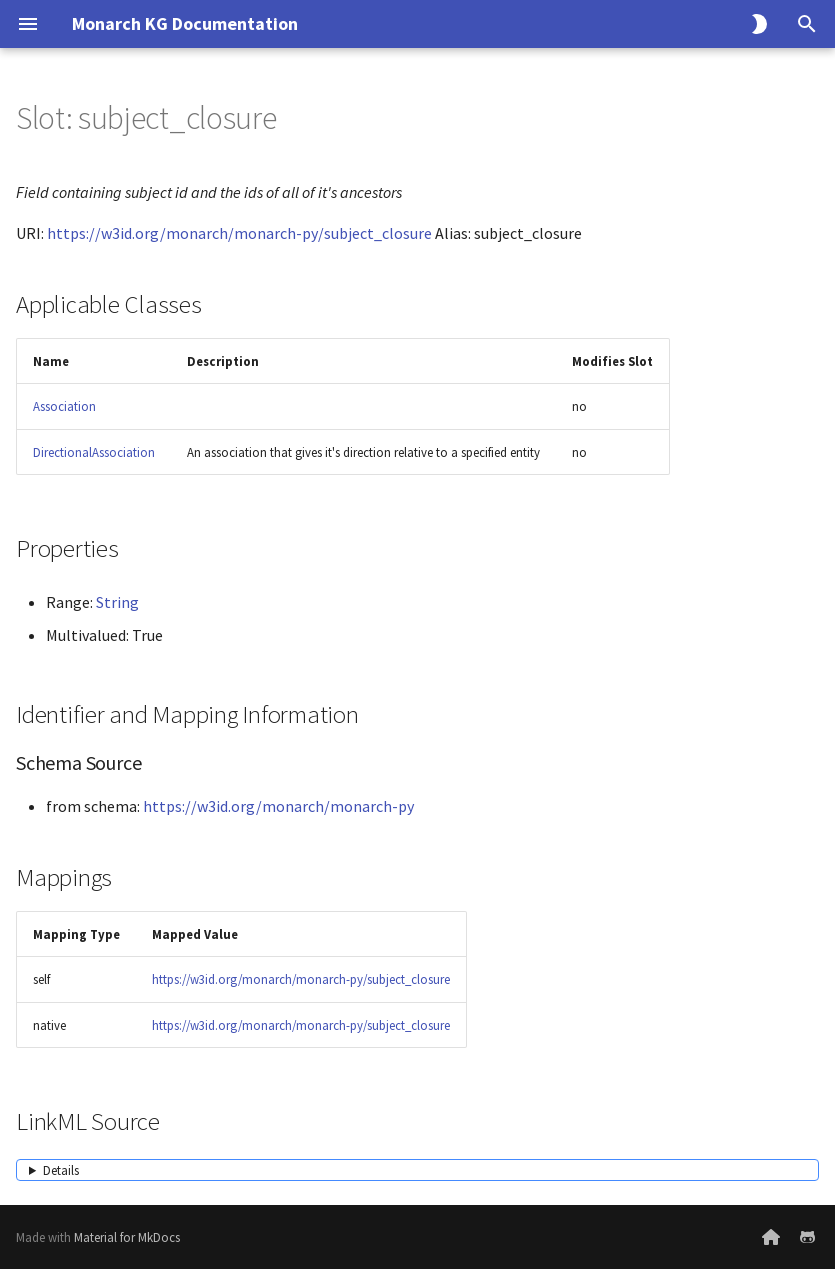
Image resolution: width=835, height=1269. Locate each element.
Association (64, 406)
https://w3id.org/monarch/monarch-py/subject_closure (239, 233)
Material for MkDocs (127, 1237)
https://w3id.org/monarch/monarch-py (278, 806)
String (117, 602)
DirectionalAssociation (94, 452)
